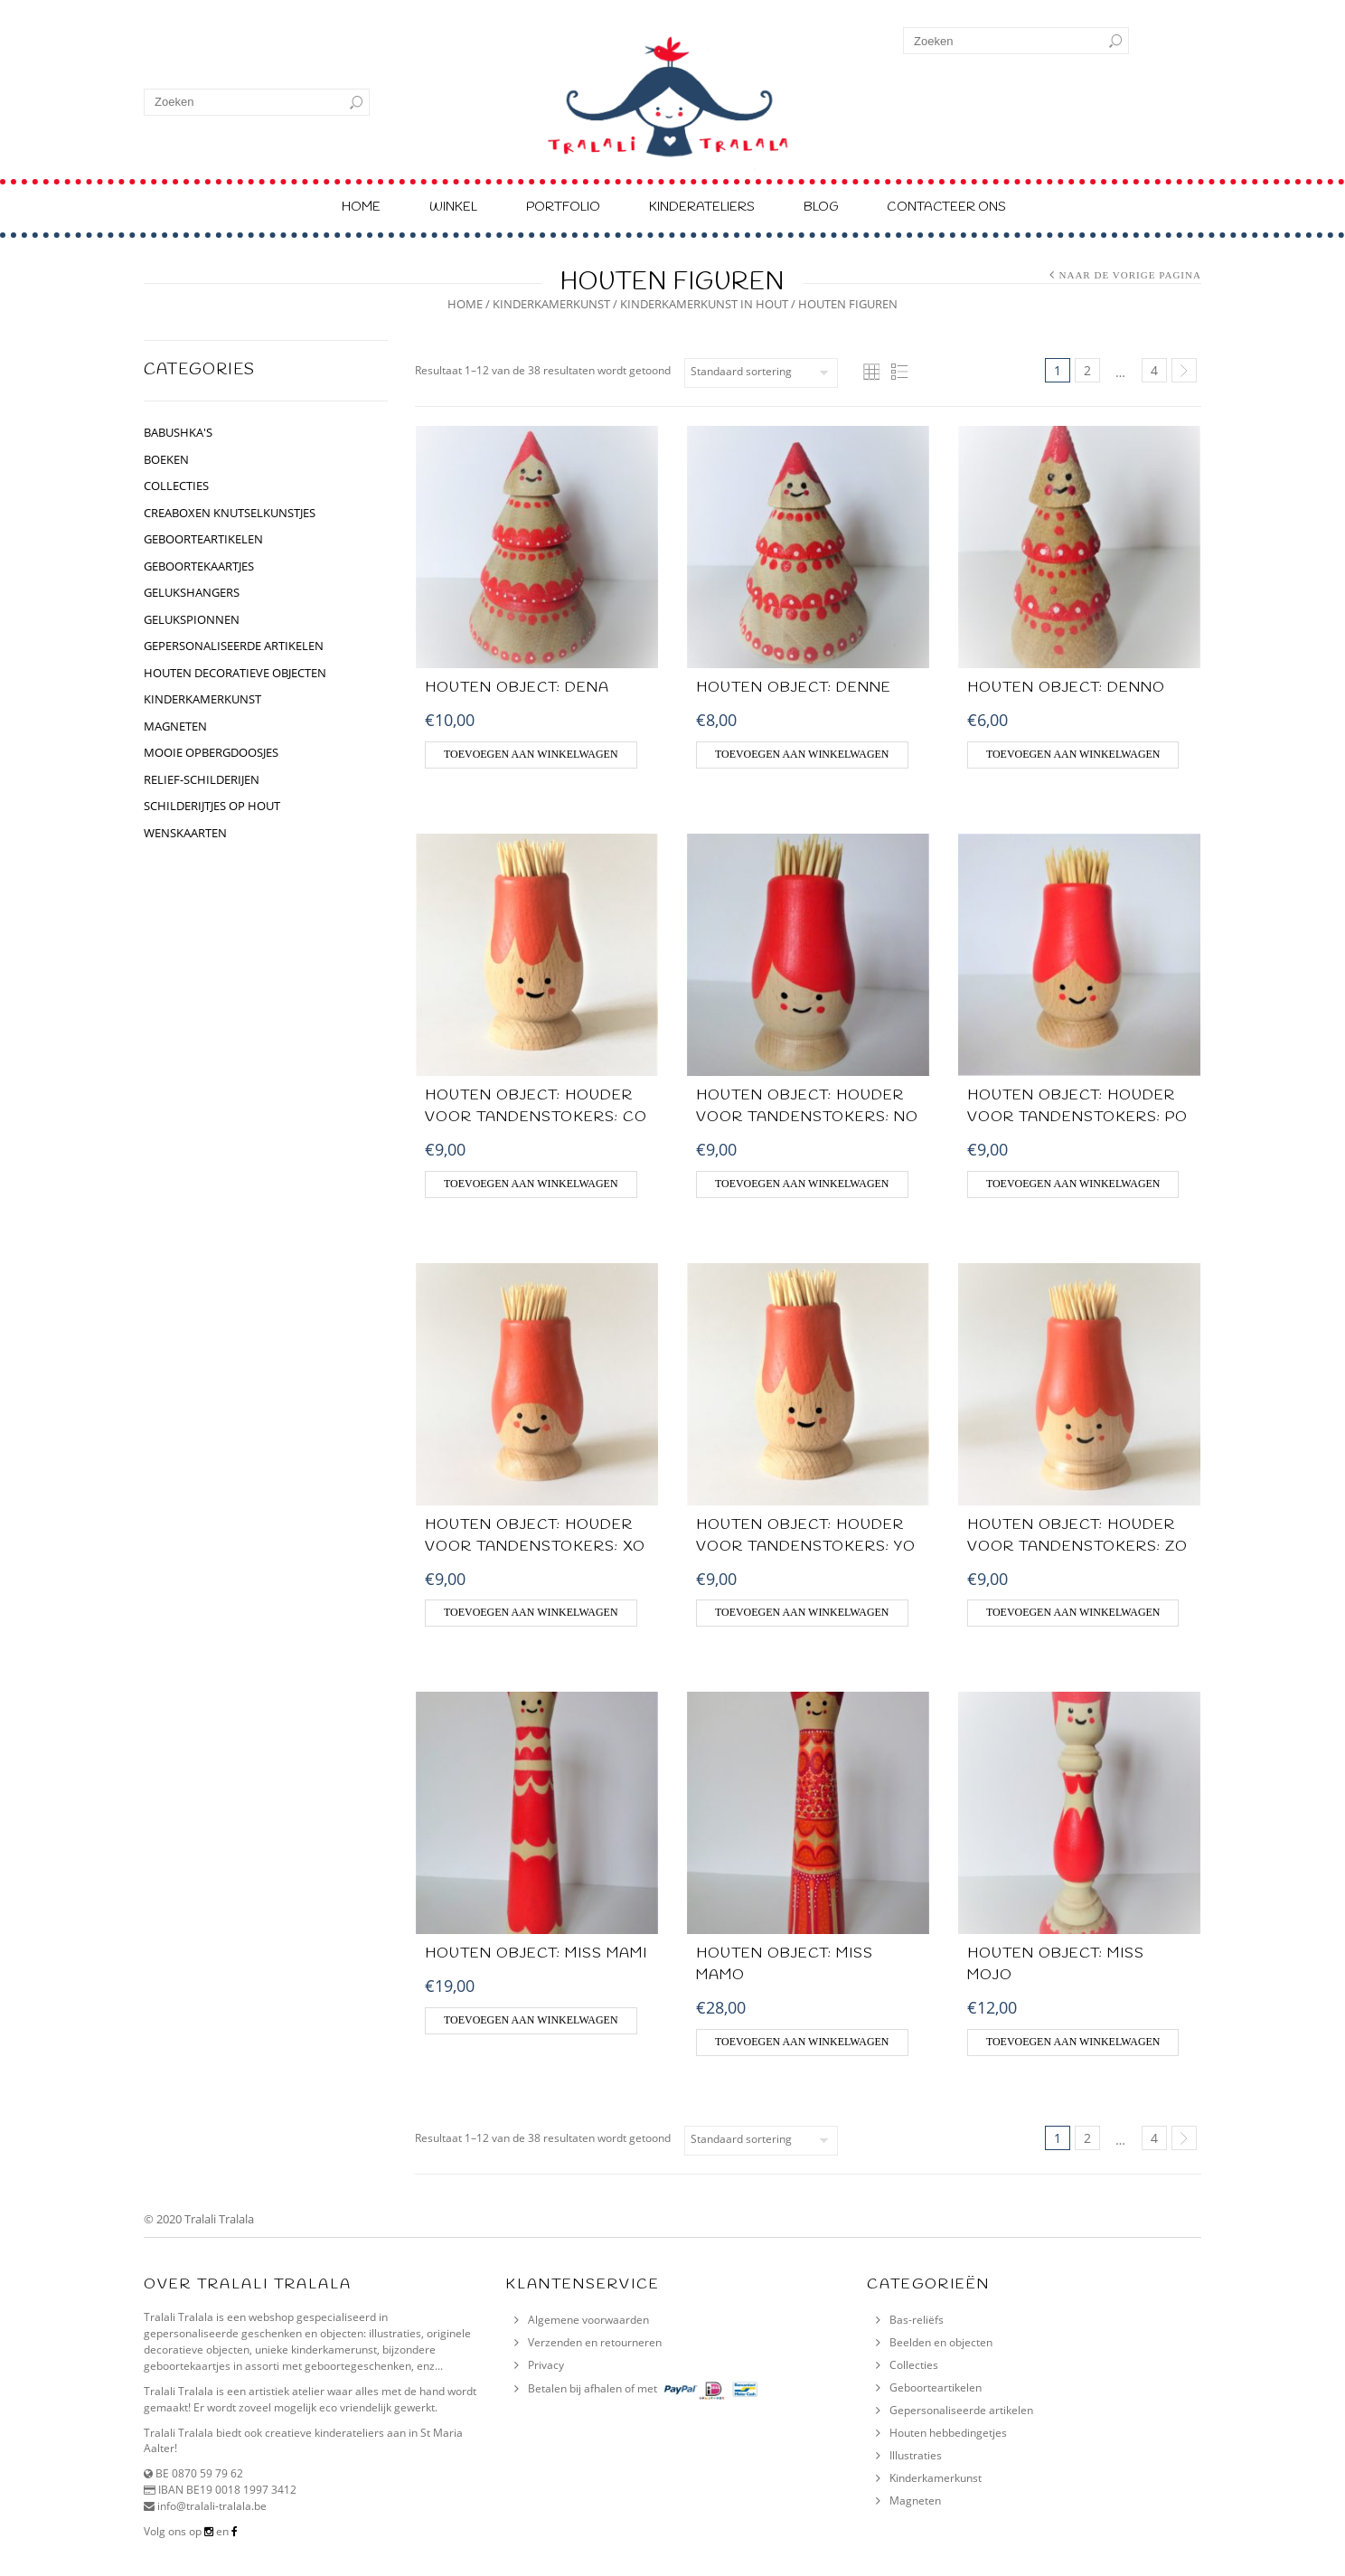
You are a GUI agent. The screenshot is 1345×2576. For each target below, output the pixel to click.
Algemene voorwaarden (588, 2319)
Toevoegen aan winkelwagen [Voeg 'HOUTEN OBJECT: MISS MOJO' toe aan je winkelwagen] (1073, 2041)
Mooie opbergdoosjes (211, 752)
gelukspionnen (192, 619)
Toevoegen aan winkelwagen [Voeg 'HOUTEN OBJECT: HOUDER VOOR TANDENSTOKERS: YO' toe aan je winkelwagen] (802, 1612)
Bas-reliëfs (916, 2319)
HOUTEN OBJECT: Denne (793, 687)
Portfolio (563, 207)
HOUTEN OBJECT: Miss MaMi (536, 1953)
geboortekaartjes (199, 566)
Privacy (546, 2365)
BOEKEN (166, 459)
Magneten (175, 726)
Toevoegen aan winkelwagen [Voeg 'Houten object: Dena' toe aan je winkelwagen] (531, 754)
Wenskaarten (185, 833)
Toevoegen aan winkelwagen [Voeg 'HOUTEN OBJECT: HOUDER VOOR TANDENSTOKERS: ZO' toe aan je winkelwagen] (1073, 1612)
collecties (176, 485)
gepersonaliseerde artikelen (234, 645)
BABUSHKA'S (178, 432)
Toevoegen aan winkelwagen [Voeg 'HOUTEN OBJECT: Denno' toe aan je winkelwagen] (1073, 754)
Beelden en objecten (940, 2342)
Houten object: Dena (517, 687)
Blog (821, 207)
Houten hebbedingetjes (948, 2432)
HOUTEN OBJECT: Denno (1066, 687)
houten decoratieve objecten (235, 673)
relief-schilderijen (201, 779)
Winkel (453, 207)
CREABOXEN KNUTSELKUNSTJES (229, 513)
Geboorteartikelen (935, 2387)
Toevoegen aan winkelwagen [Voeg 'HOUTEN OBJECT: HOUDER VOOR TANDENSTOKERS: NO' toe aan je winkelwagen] (802, 1183)
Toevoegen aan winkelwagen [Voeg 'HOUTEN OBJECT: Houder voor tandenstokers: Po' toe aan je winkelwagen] (1073, 1183)
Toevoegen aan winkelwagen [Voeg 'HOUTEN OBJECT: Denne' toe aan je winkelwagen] (802, 754)
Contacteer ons (946, 207)
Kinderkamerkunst (935, 2478)
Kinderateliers (702, 207)
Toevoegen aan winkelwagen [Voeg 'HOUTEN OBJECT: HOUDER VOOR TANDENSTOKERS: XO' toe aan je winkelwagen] (531, 1612)
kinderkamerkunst (551, 304)
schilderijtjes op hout (212, 805)
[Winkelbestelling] (761, 373)
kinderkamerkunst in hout (704, 304)
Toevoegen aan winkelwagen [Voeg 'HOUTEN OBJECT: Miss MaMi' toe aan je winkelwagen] (531, 2020)
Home (361, 207)
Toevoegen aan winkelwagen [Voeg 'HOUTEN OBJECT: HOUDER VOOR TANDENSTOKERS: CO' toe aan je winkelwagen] (531, 1183)
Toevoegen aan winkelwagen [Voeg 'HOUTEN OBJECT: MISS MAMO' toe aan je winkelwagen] (802, 2041)
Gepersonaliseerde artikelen (961, 2410)
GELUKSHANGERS (192, 592)
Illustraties (915, 2455)
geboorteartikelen (203, 539)
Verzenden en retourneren (595, 2342)
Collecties (913, 2365)
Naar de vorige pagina (1129, 274)
